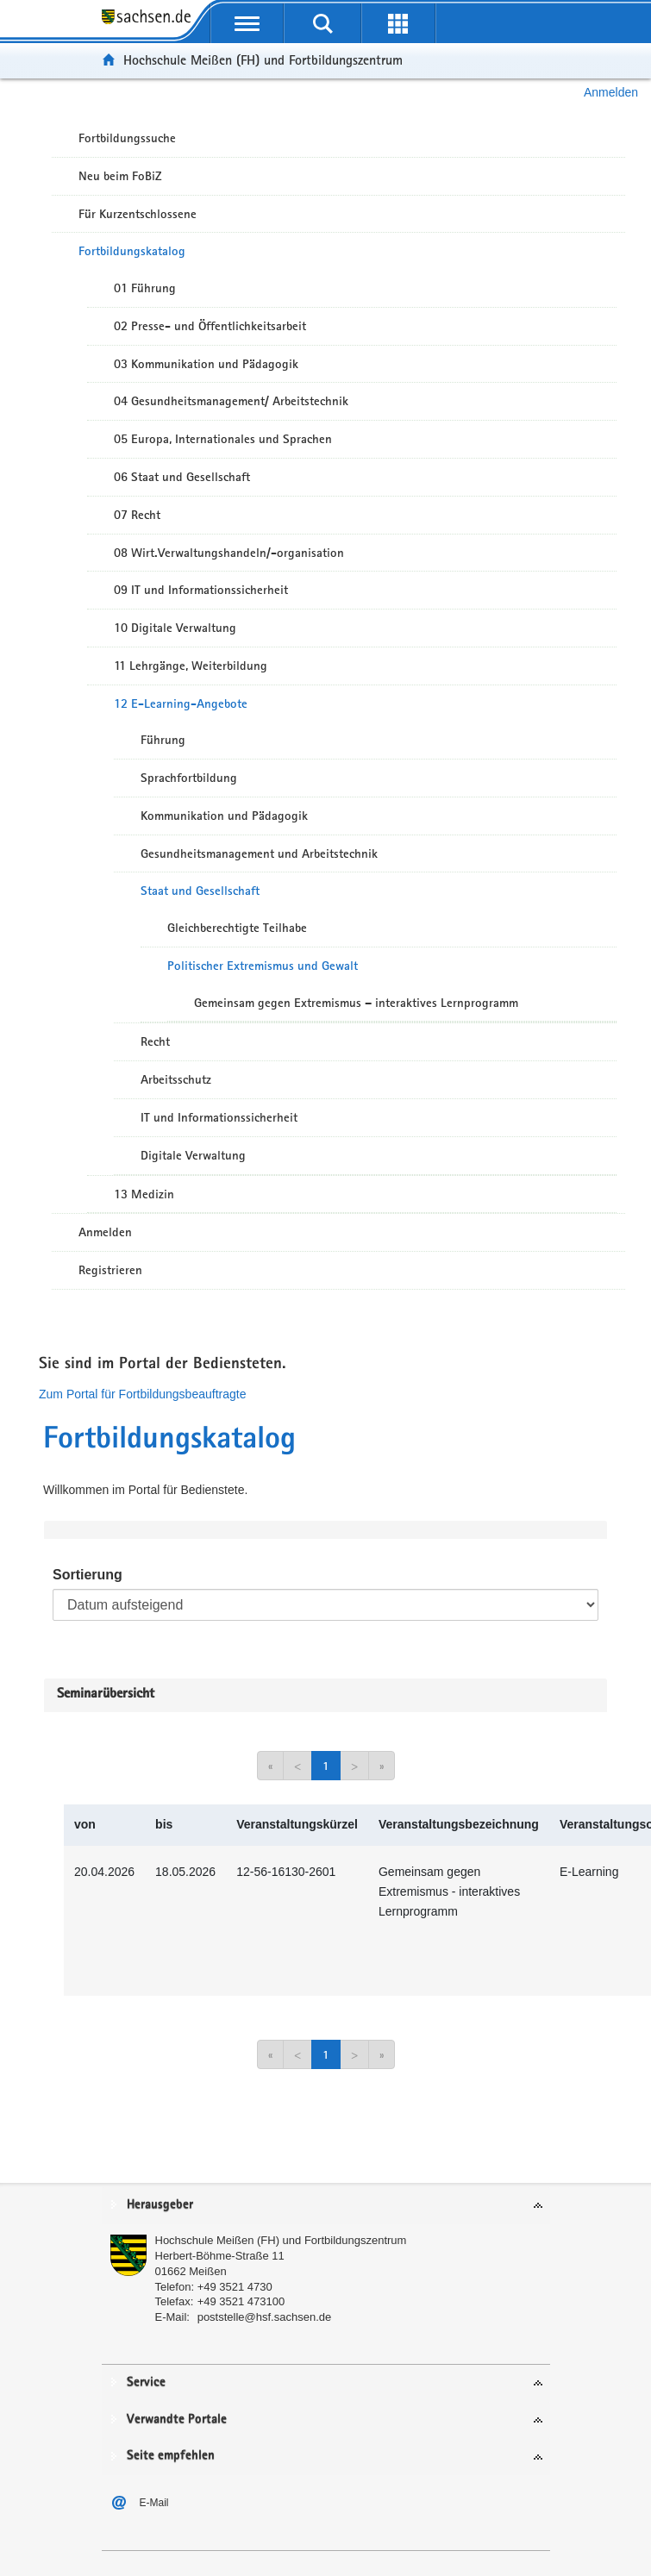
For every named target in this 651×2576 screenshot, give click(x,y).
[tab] (326, 2205)
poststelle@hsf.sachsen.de (264, 2316)
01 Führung (145, 288)
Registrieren (110, 1270)
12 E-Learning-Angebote (180, 703)
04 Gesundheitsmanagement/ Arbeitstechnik (231, 401)
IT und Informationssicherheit (219, 1117)
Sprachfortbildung (189, 777)
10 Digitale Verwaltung (175, 627)
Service (146, 2382)
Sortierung (87, 1574)
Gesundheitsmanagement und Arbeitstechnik (259, 853)
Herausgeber (160, 2204)
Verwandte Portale (177, 2419)
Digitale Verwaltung (193, 1155)
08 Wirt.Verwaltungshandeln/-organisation (229, 552)
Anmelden (611, 92)
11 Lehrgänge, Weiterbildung (190, 665)
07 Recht (137, 514)
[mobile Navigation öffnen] (247, 23)
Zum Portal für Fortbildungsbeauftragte (142, 1394)
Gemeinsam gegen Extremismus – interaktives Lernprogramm (356, 1002)
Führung (163, 739)
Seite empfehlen (171, 2455)
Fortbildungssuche (127, 138)
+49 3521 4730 (234, 2286)
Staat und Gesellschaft (200, 890)
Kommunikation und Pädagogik (224, 815)
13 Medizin (144, 1194)
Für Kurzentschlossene (137, 214)
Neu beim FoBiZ (120, 176)
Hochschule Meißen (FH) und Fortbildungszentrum (263, 60)
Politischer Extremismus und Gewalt (262, 965)
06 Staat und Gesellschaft (182, 477)
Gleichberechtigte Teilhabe (237, 927)
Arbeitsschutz (176, 1079)
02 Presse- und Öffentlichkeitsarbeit (210, 326)
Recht (155, 1041)
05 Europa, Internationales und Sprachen (223, 439)
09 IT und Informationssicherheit (201, 589)
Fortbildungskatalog (131, 251)
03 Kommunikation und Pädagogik (206, 364)
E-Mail (154, 2503)
